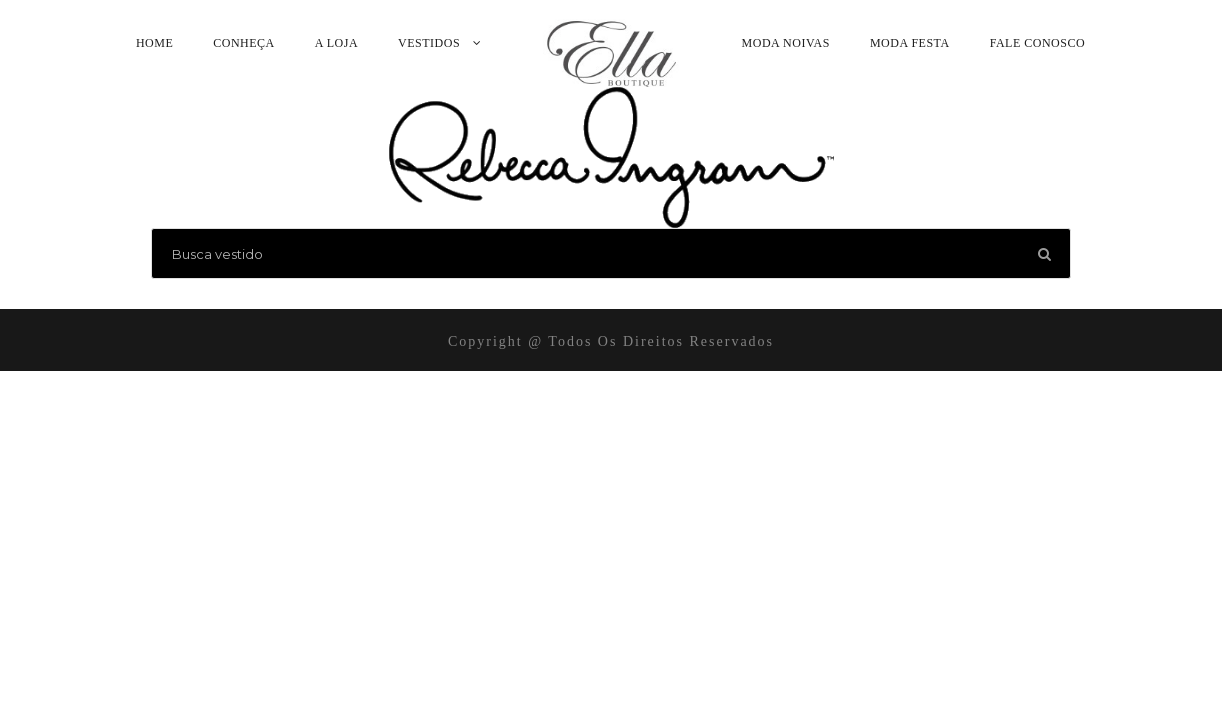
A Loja (336, 43)
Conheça (244, 43)
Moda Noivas (786, 43)
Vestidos (429, 43)
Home (154, 43)
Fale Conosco (1037, 43)
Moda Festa (910, 43)
